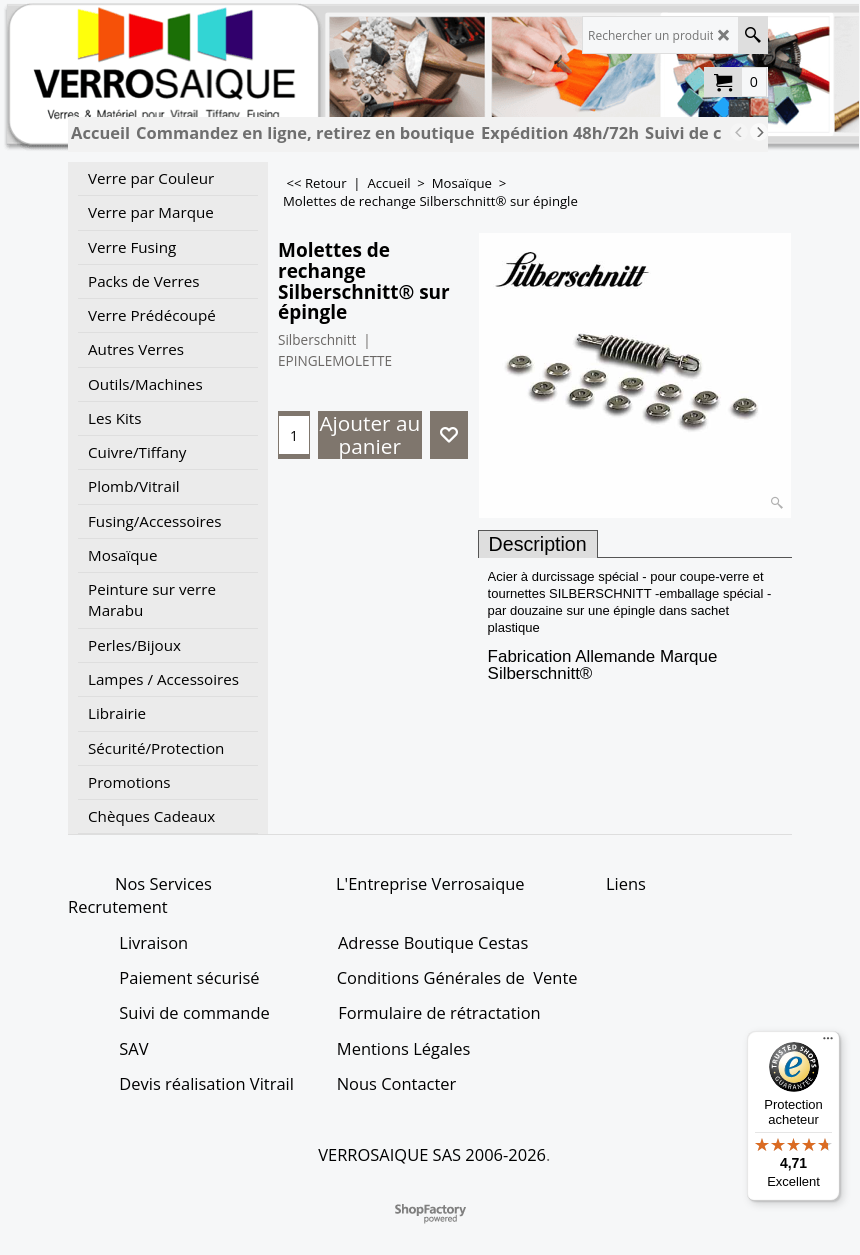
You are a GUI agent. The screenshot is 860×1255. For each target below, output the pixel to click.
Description (538, 544)
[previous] (739, 132)
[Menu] (828, 1043)
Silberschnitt (317, 339)
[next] (759, 132)
